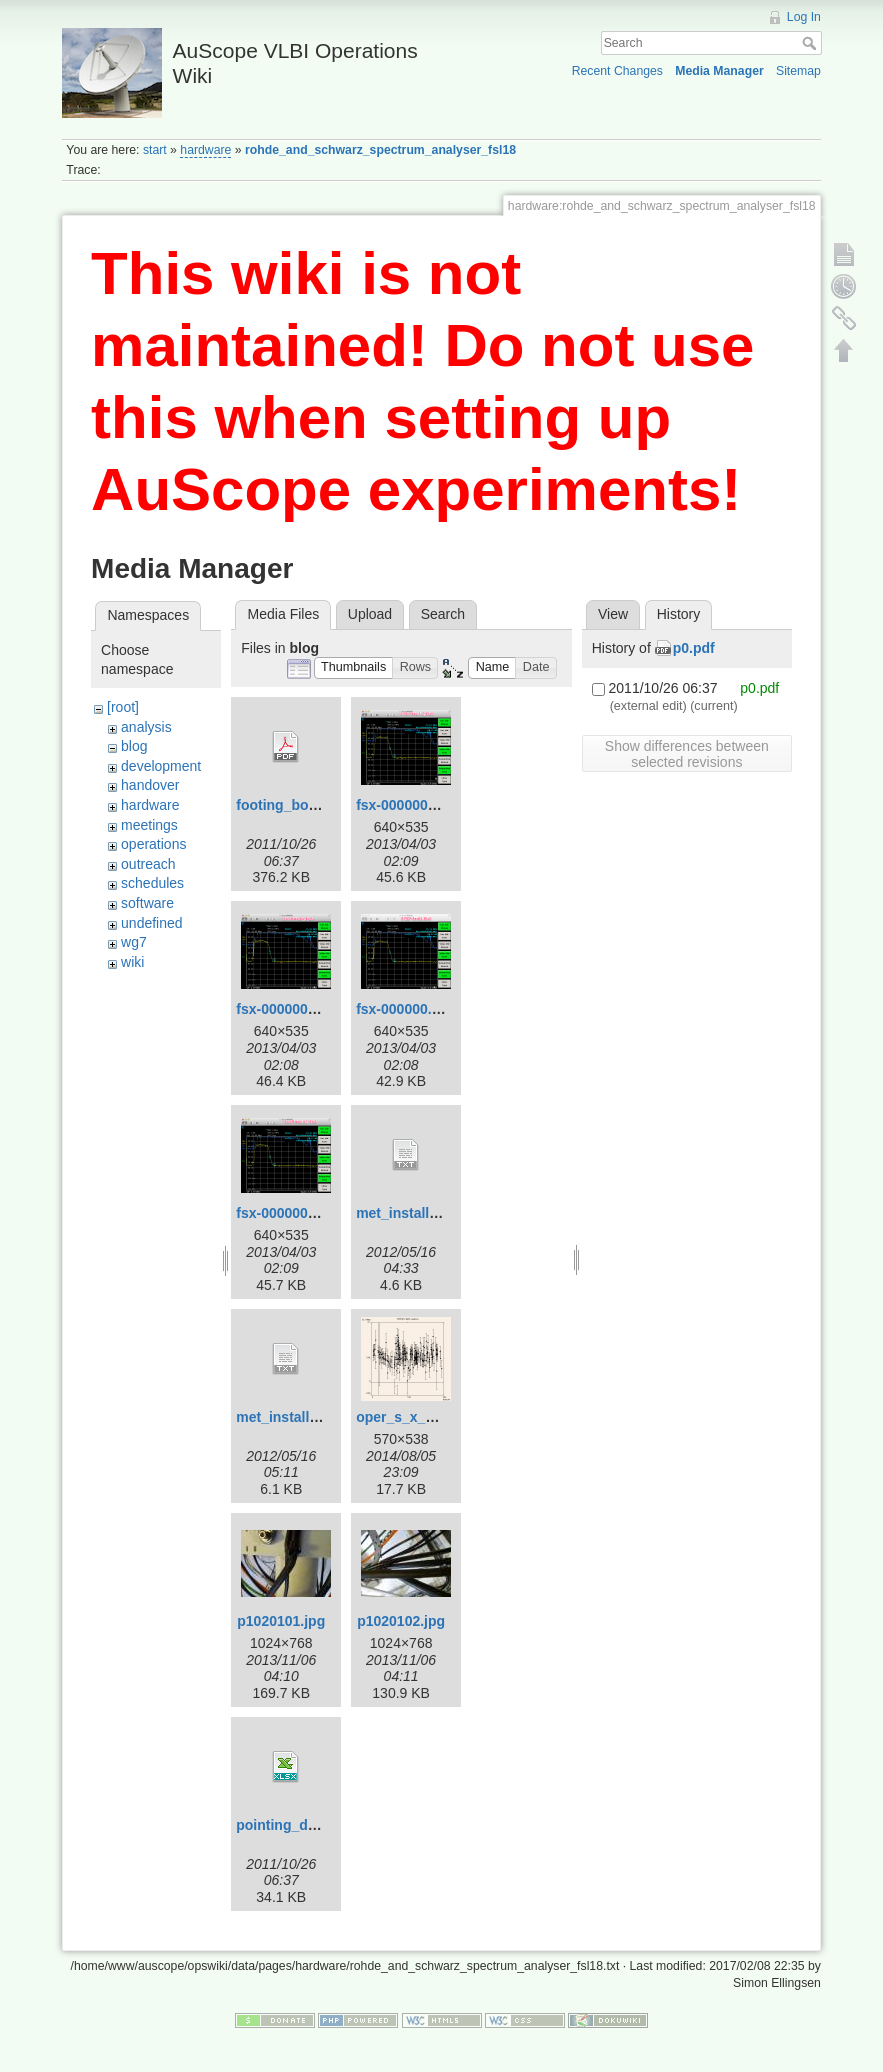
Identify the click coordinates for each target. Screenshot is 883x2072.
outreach (148, 864)
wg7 (134, 942)
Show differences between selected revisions (687, 754)
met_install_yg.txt (415, 1213)
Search (811, 43)
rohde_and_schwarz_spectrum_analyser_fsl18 (380, 150)
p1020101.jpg (281, 1621)
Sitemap (798, 71)
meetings (149, 825)
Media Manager (719, 71)
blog (134, 746)
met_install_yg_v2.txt (307, 1417)
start (155, 150)
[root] (123, 707)
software (147, 903)
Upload (370, 614)
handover (150, 785)
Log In (804, 17)
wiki (132, 962)
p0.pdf (694, 648)
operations (153, 844)
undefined (152, 923)
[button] (354, 668)
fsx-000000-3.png (293, 1009)
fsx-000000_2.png (294, 1213)
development (161, 766)
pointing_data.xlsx (297, 1825)
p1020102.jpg (401, 1621)
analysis (146, 727)
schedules (152, 883)
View (613, 614)
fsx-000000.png (406, 1009)
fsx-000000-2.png (413, 805)
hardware (205, 150)
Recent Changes (617, 71)
